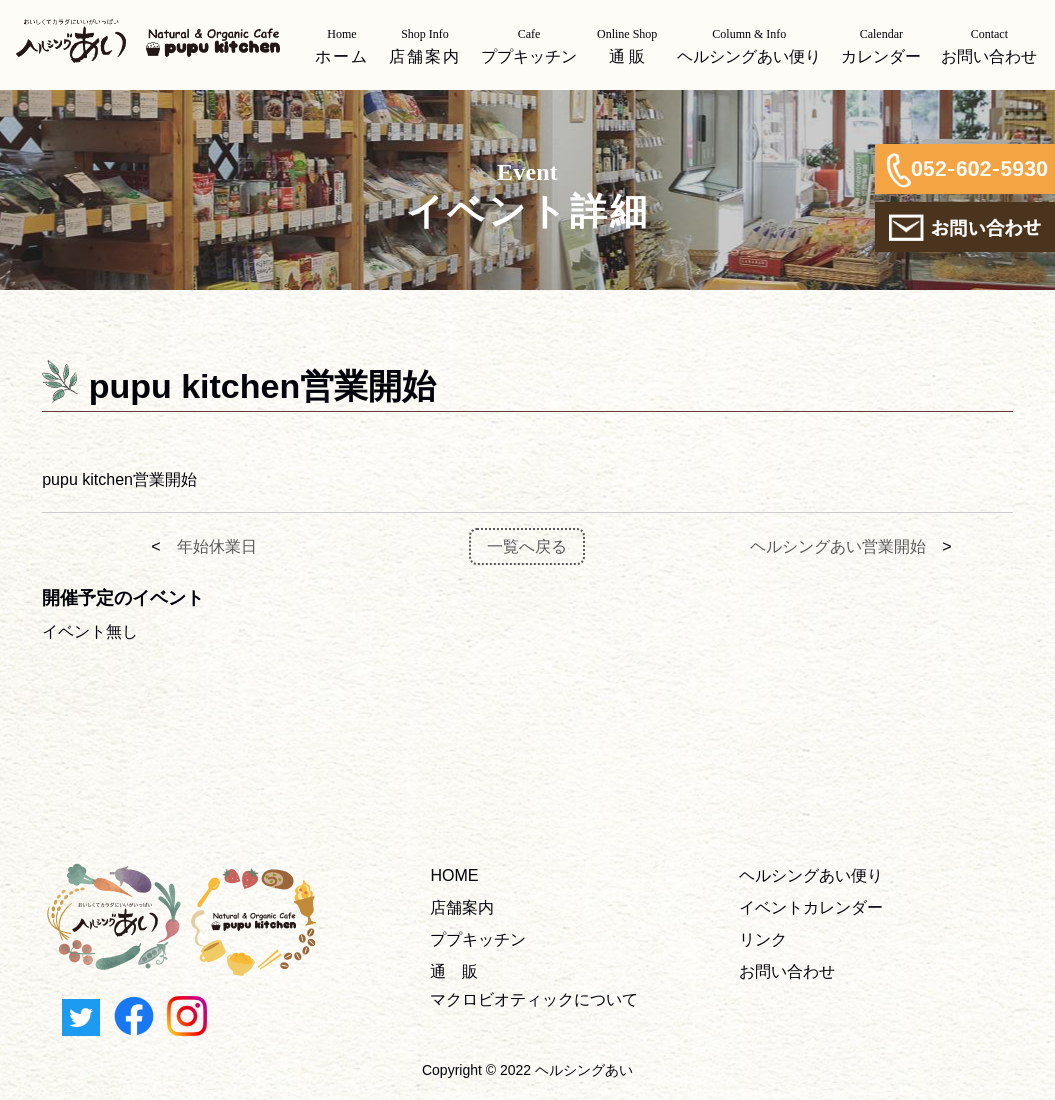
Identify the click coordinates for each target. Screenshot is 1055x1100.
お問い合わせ (787, 971)
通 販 (454, 971)
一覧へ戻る (527, 546)
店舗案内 (462, 907)
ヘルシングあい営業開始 (838, 546)
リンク (763, 939)
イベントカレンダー (811, 907)
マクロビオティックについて (534, 999)
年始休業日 (217, 546)
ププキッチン (478, 939)
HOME (454, 875)
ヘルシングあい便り (811, 875)
